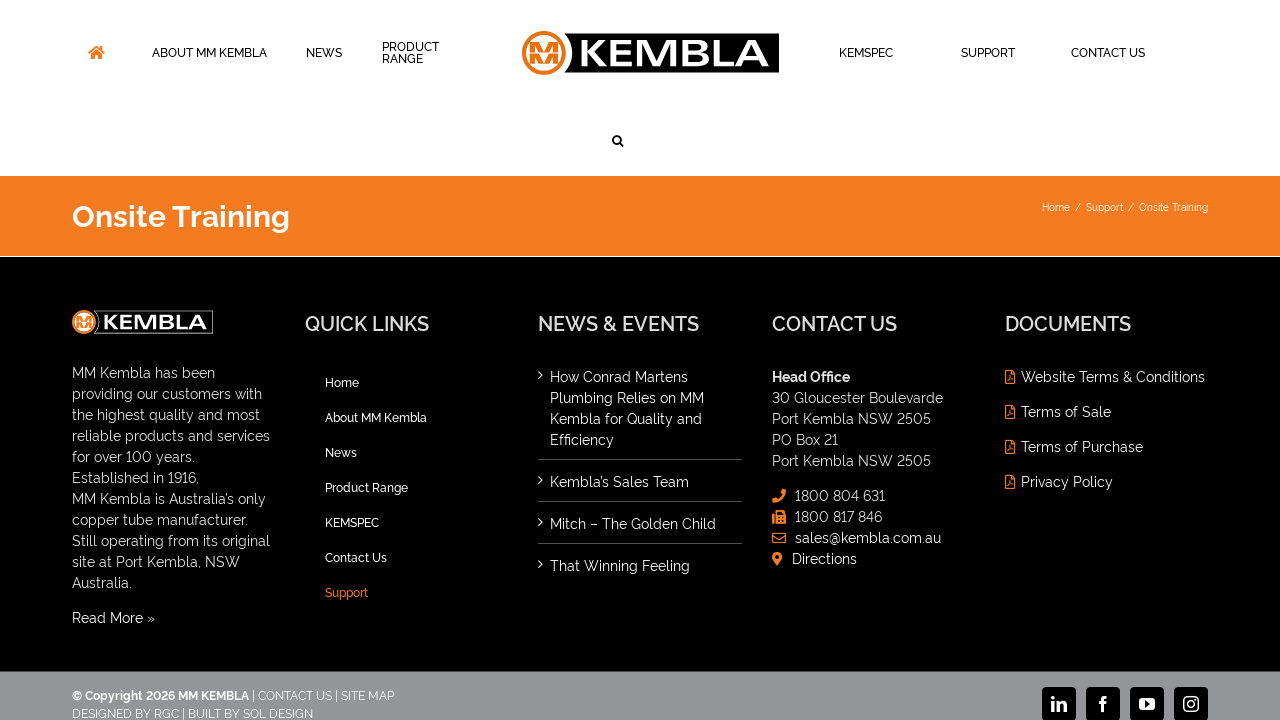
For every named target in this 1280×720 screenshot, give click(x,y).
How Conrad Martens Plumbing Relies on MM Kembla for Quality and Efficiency (627, 337)
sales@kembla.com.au (868, 466)
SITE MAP (367, 624)
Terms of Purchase (1082, 375)
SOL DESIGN (278, 642)
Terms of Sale (1066, 340)
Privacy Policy (1067, 410)
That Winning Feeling (620, 494)
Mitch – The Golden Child (633, 452)
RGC (166, 642)
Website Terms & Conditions (1113, 305)
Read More (107, 546)
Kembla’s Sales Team (619, 410)
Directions (824, 487)
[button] (1179, 53)
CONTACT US (295, 624)
